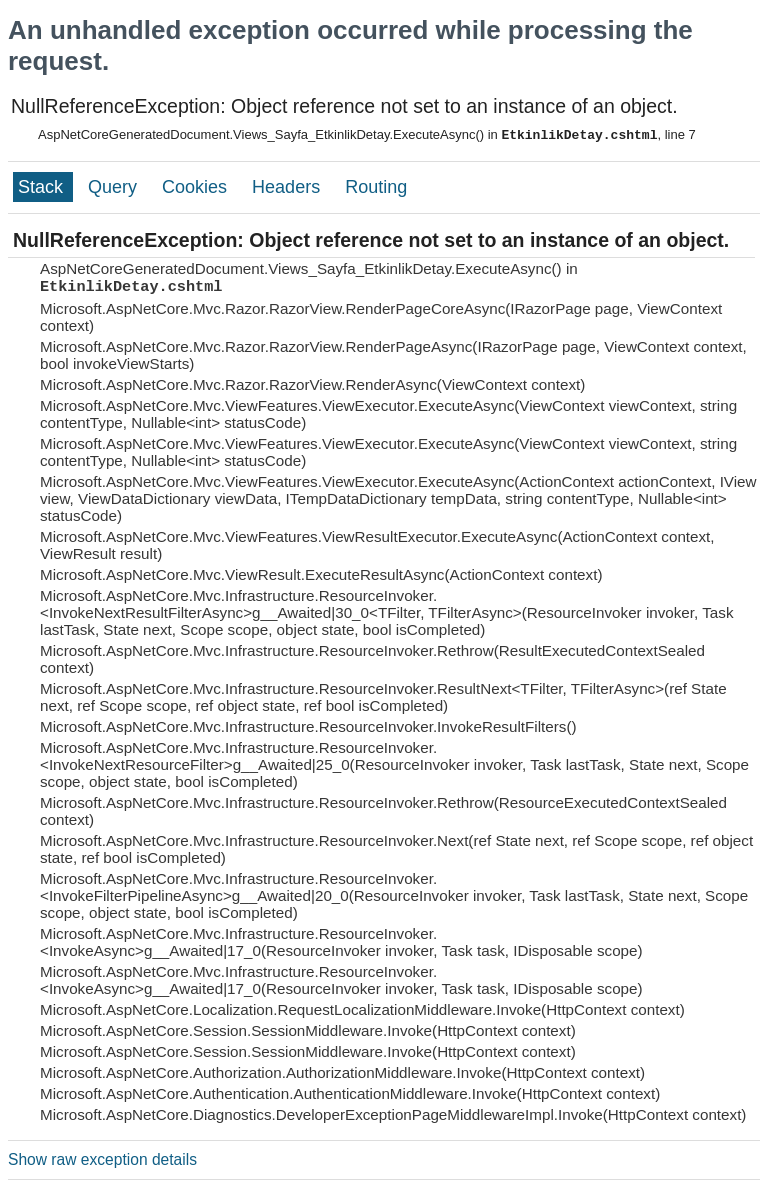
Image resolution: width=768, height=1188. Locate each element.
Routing (376, 187)
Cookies (197, 187)
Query (115, 187)
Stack (43, 187)
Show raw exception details (102, 1159)
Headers (288, 187)
